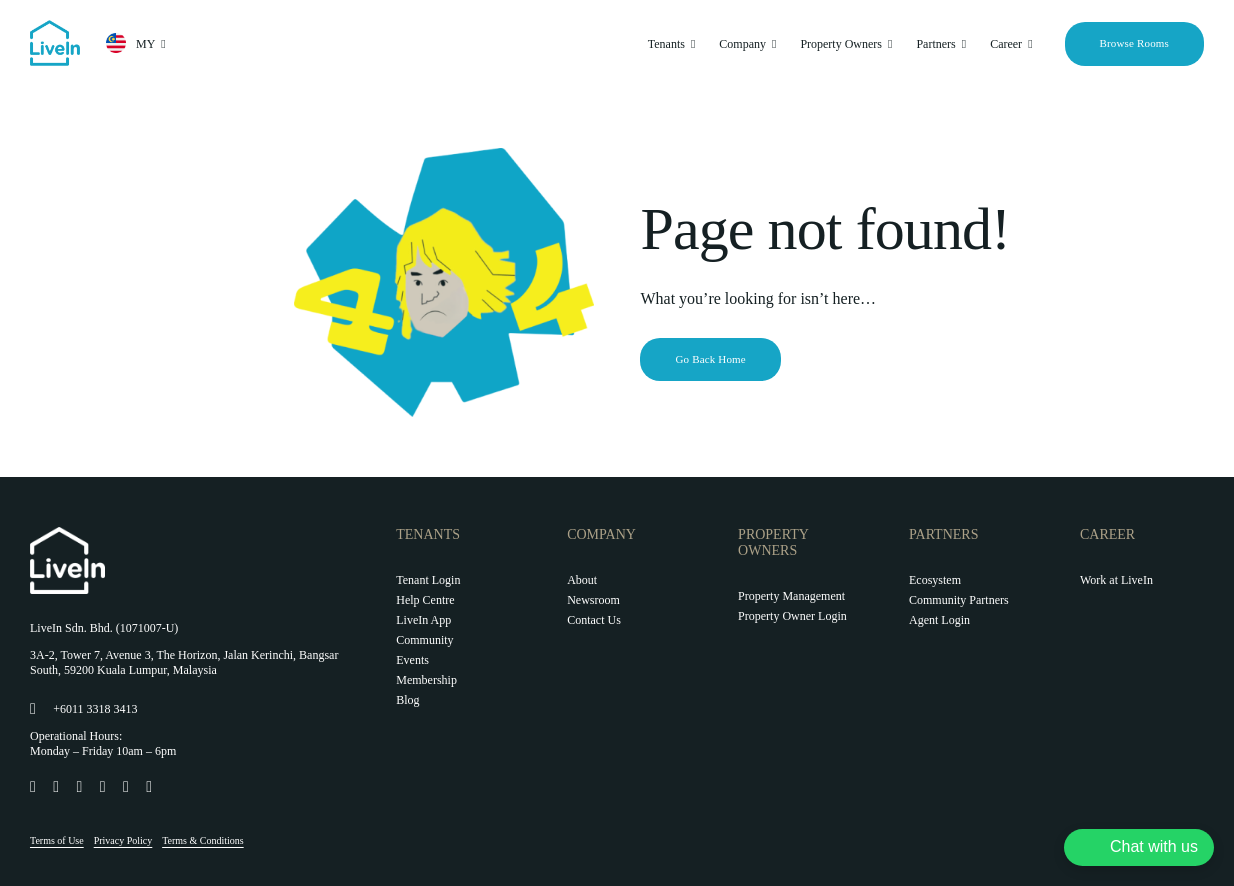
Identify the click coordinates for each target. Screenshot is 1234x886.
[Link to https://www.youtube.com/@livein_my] (147, 787)
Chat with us (1154, 846)
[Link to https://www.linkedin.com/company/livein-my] (101, 787)
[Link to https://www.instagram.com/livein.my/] (54, 787)
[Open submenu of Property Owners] (887, 44)
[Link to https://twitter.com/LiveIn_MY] (124, 787)
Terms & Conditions (203, 840)
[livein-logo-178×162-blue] (55, 27)
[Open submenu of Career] (1027, 44)
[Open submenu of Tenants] (690, 44)
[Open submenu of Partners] (961, 44)
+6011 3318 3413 (95, 709)
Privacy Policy (123, 840)
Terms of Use (57, 840)
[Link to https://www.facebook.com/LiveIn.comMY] (31, 787)
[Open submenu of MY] (160, 44)
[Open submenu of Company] (771, 44)
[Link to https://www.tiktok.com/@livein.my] (77, 787)
